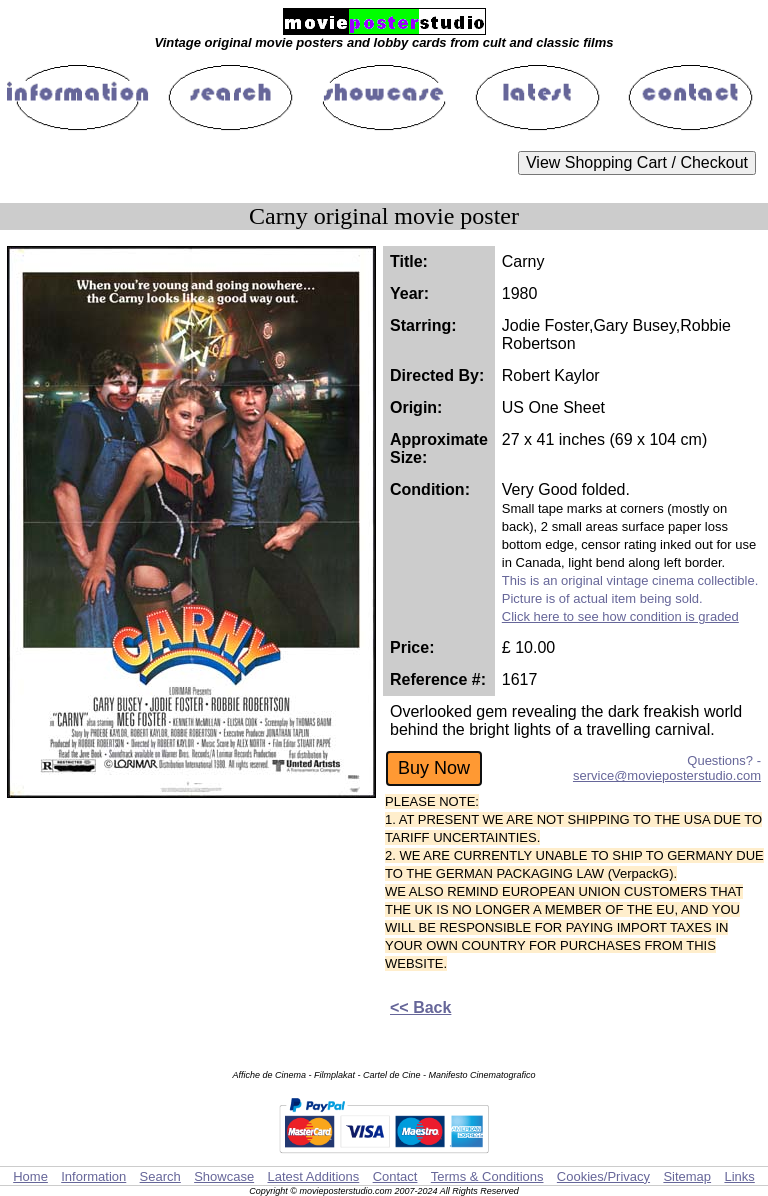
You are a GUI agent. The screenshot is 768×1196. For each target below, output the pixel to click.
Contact (395, 1176)
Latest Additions (313, 1176)
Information (93, 1176)
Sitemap (687, 1176)
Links (739, 1176)
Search (160, 1176)
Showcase (224, 1176)
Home (30, 1176)
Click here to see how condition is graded (620, 616)
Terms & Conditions (487, 1176)
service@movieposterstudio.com (667, 775)
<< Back (420, 1007)
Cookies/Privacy (603, 1176)
